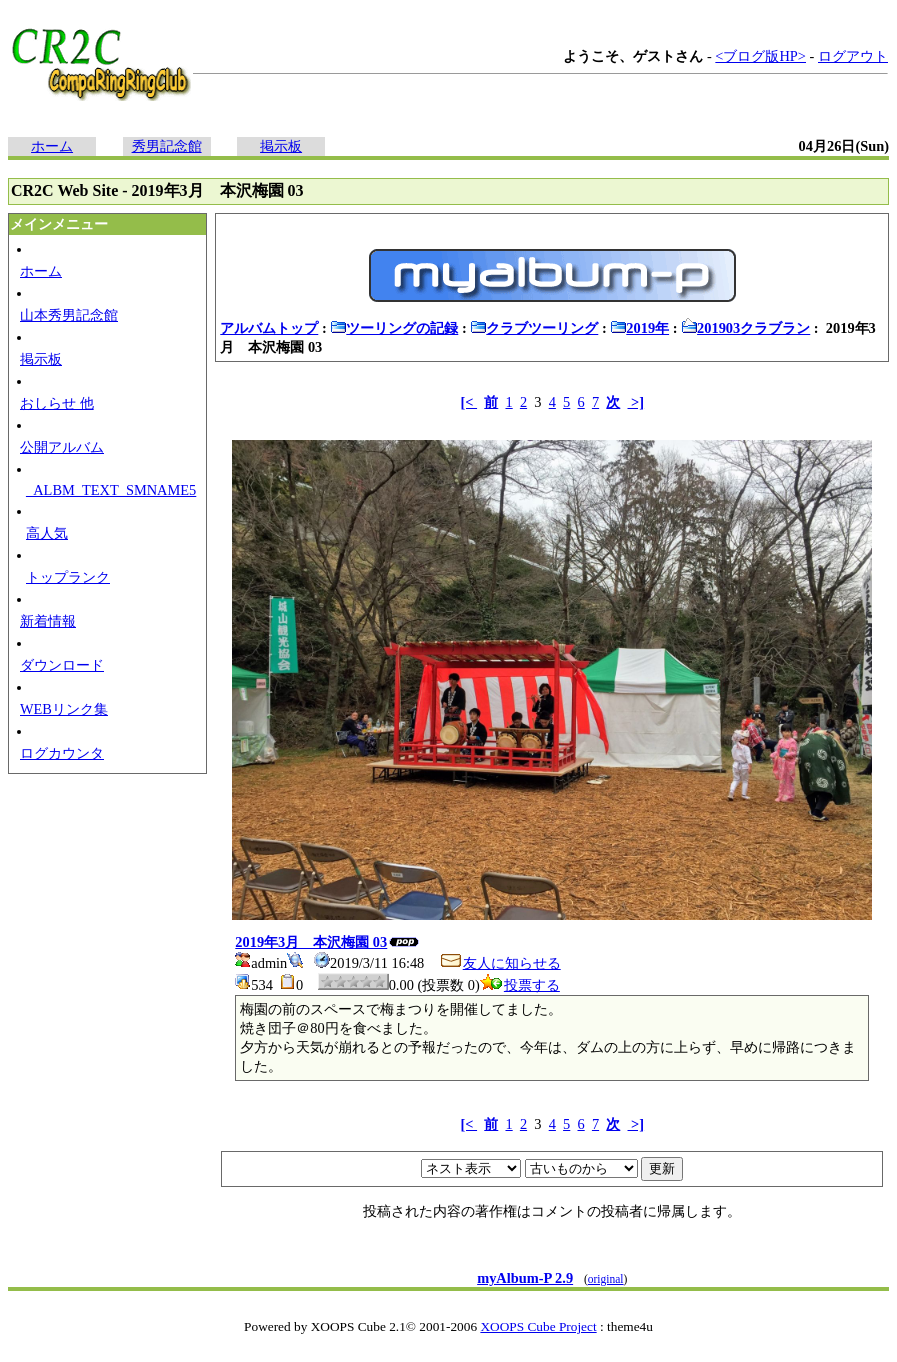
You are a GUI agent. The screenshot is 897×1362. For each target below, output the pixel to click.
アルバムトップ (269, 328)
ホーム (52, 146)
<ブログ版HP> (760, 56)
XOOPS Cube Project (538, 1326)
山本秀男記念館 (69, 315)
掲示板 (281, 146)
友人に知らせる (500, 963)
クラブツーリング (534, 328)
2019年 (639, 328)
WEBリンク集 (64, 709)
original (606, 1279)
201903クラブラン (745, 328)
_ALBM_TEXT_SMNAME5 (111, 490)
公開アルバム (62, 447)
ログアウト (853, 56)
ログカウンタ (62, 753)
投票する (520, 985)
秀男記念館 (167, 146)
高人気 (47, 533)
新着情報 (48, 621)
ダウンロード (62, 665)
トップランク (68, 577)
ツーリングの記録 (394, 328)
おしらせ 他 (57, 403)
